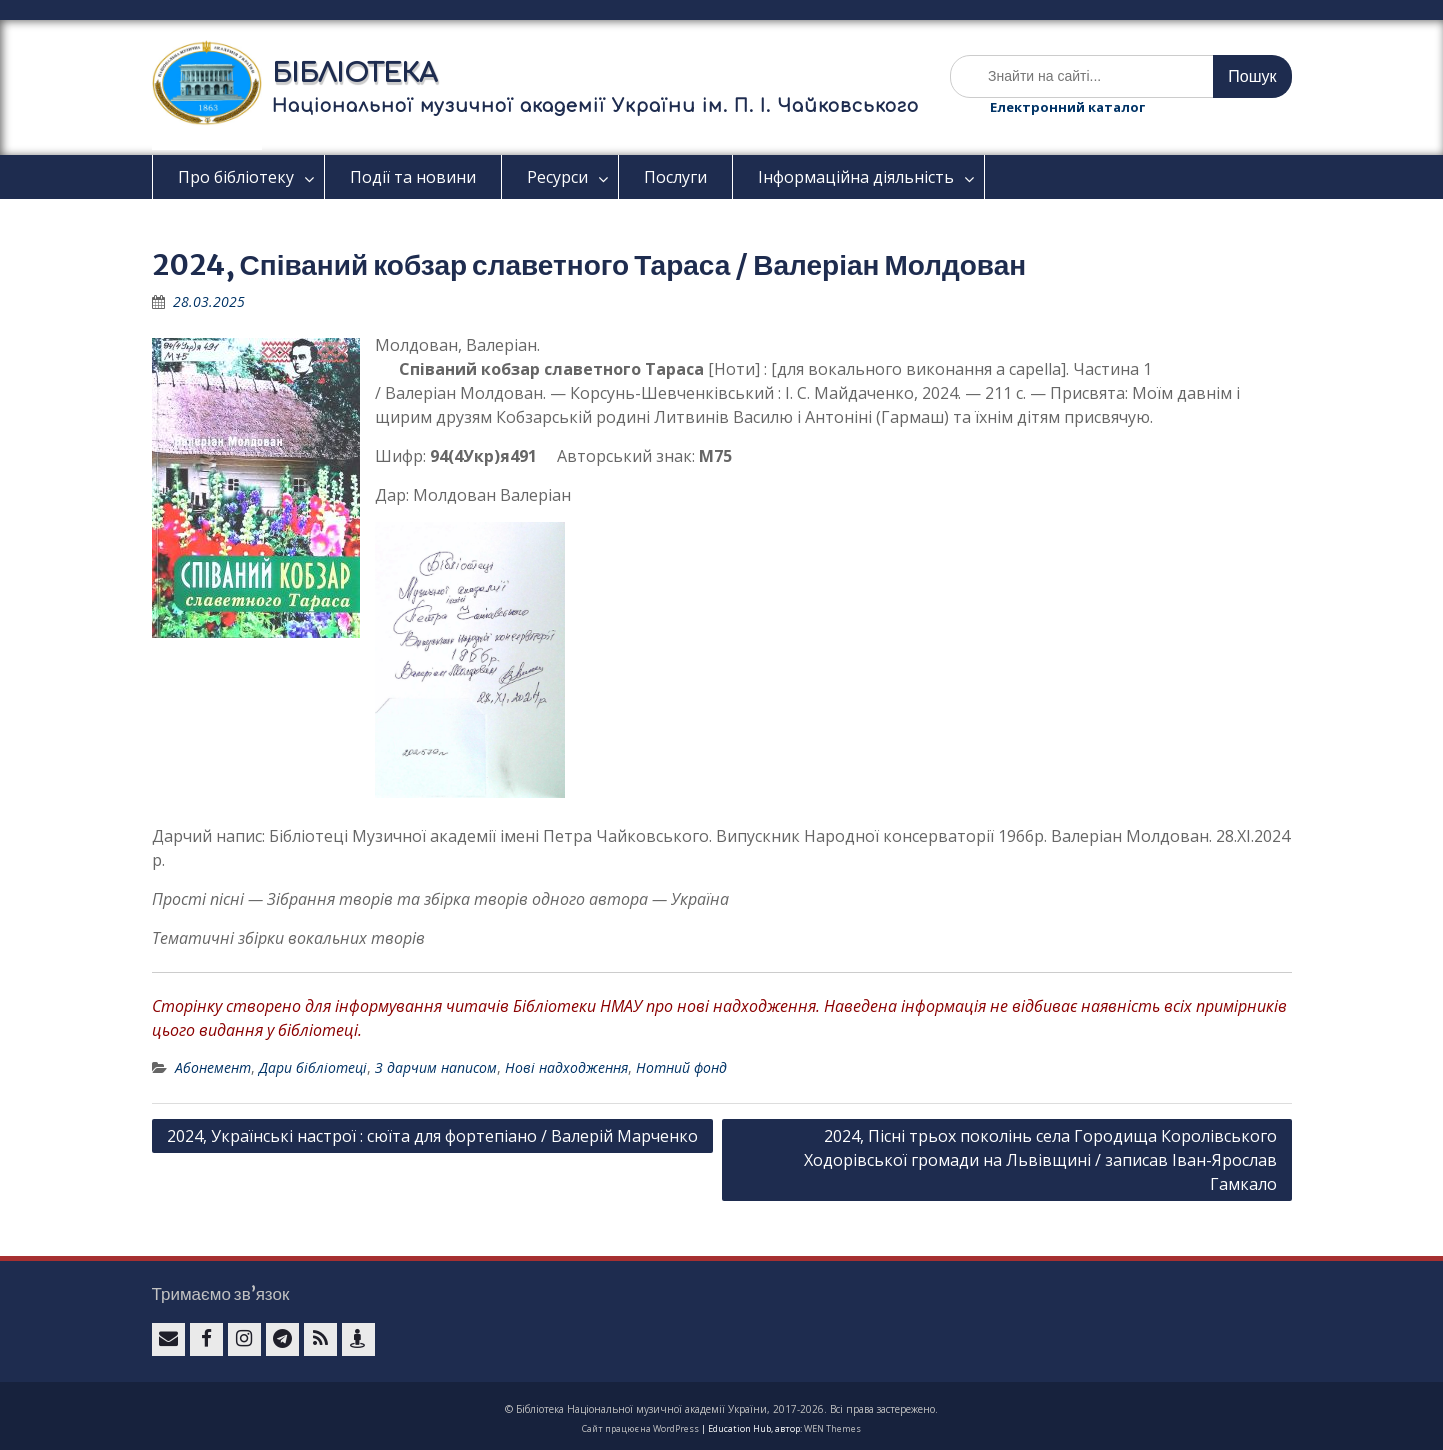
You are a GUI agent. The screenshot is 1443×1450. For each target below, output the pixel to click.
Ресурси (557, 177)
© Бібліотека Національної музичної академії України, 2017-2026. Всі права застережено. (721, 1409)
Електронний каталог (1067, 107)
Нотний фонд (681, 1067)
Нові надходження (566, 1067)
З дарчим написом (436, 1067)
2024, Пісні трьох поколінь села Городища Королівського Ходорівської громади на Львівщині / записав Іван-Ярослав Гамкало (1040, 1160)
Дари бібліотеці (313, 1067)
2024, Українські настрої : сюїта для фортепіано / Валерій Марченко (432, 1136)
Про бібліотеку (236, 177)
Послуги (675, 177)
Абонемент (213, 1067)
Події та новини (413, 177)
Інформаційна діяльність (856, 177)
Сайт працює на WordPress (640, 1428)
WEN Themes (832, 1428)
